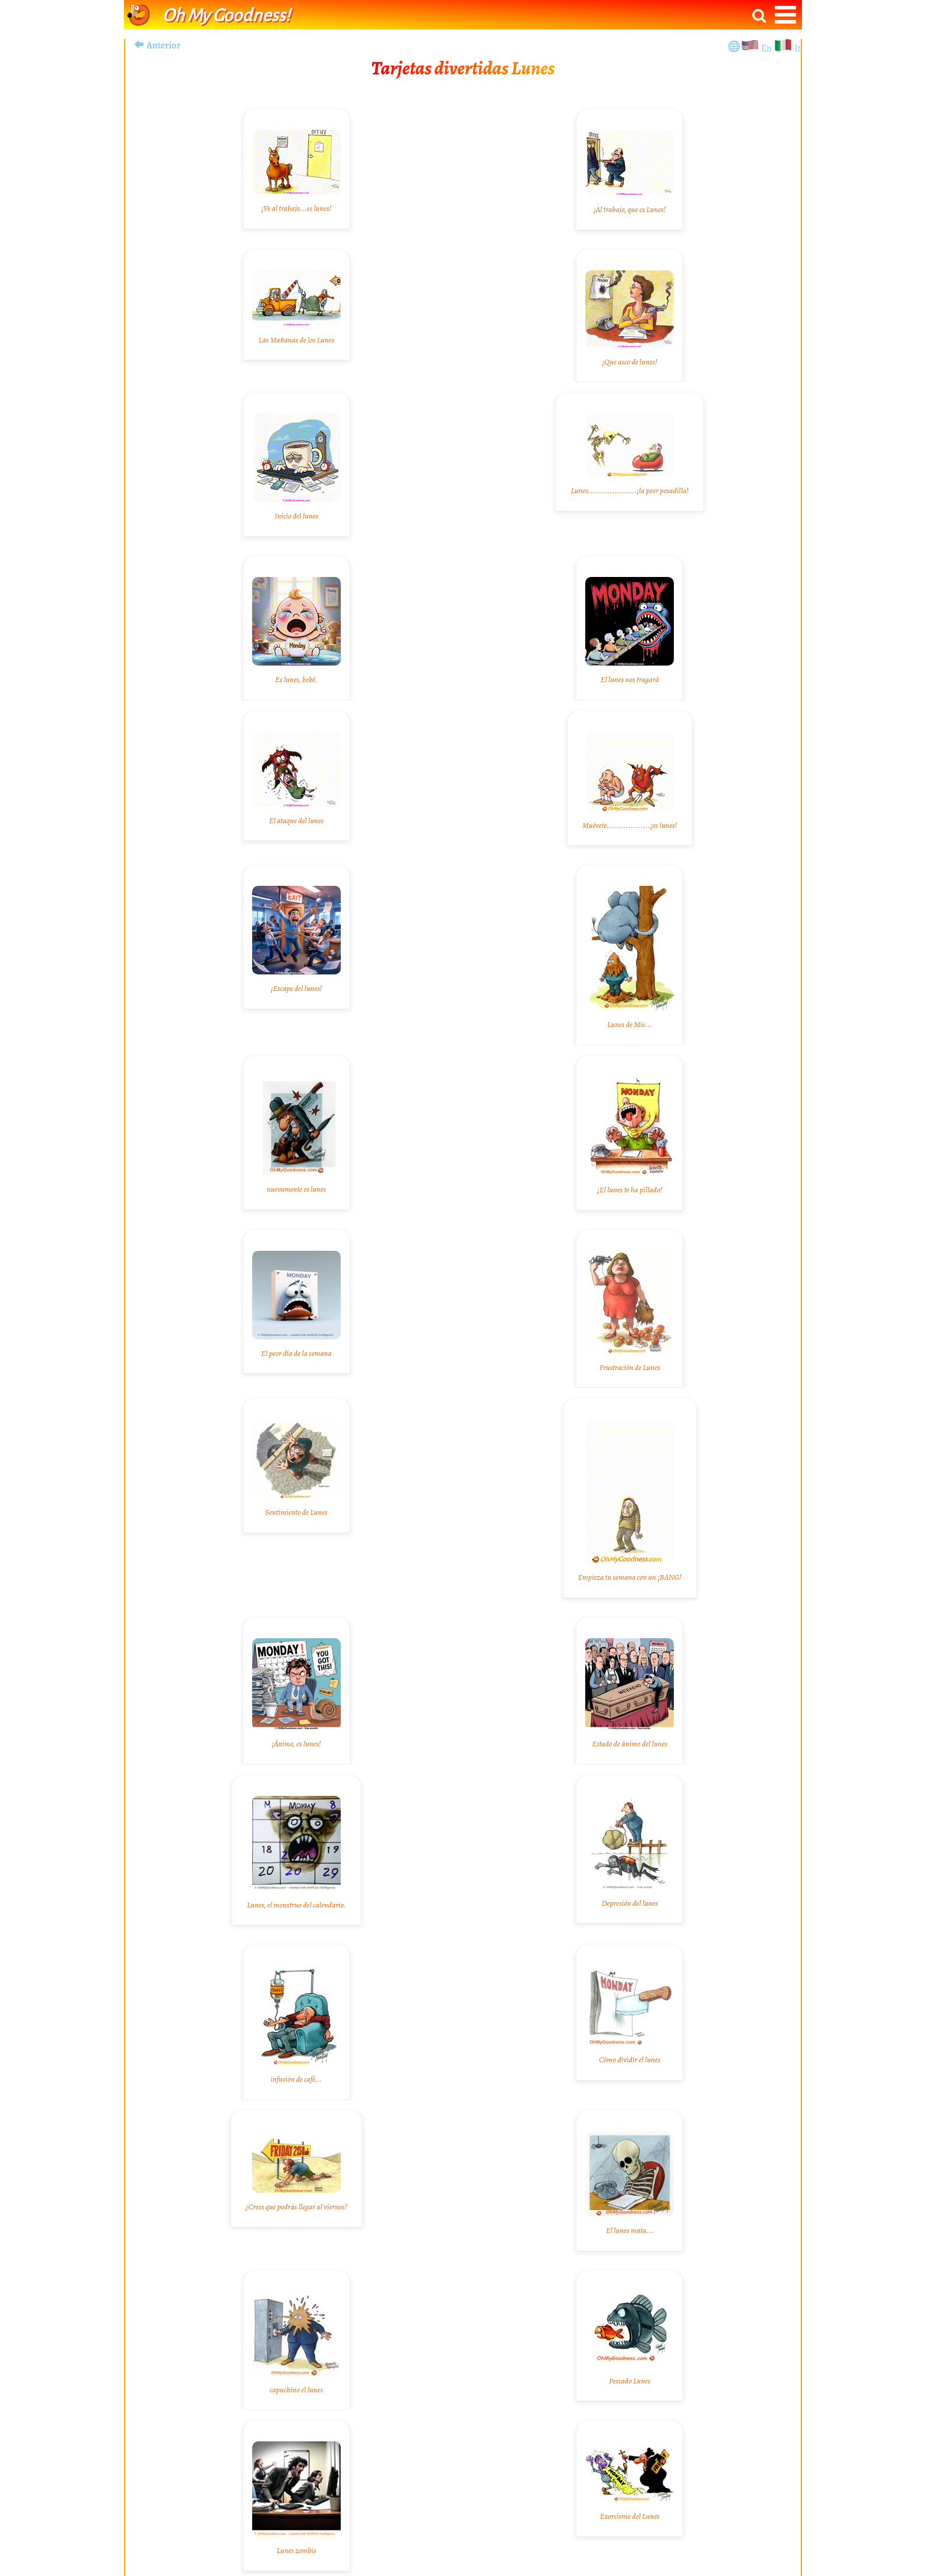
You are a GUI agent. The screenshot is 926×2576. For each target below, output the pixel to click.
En (767, 48)
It (797, 48)
